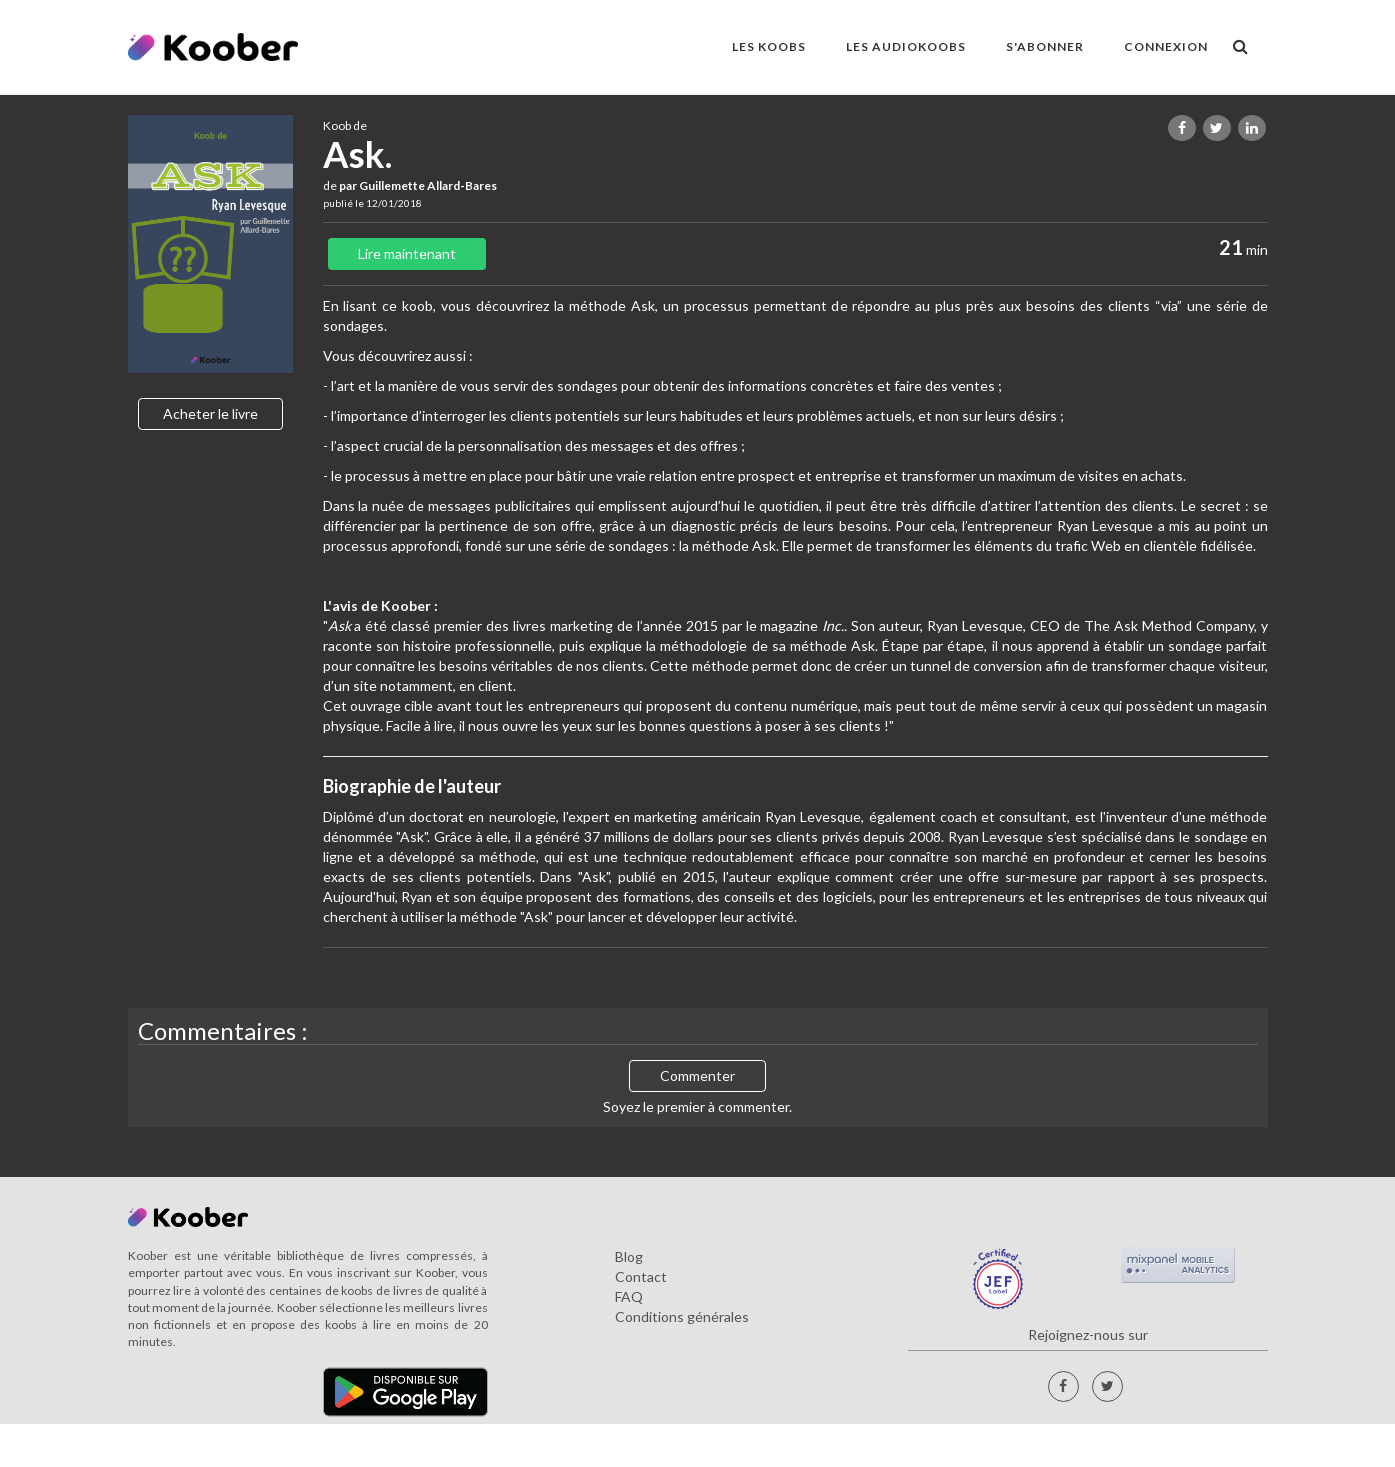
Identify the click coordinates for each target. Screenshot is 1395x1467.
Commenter (697, 1075)
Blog (629, 1256)
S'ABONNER (1045, 46)
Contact (641, 1276)
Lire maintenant (407, 253)
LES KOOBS (769, 46)
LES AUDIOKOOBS (906, 46)
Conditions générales (682, 1316)
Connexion (1166, 46)
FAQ (629, 1296)
